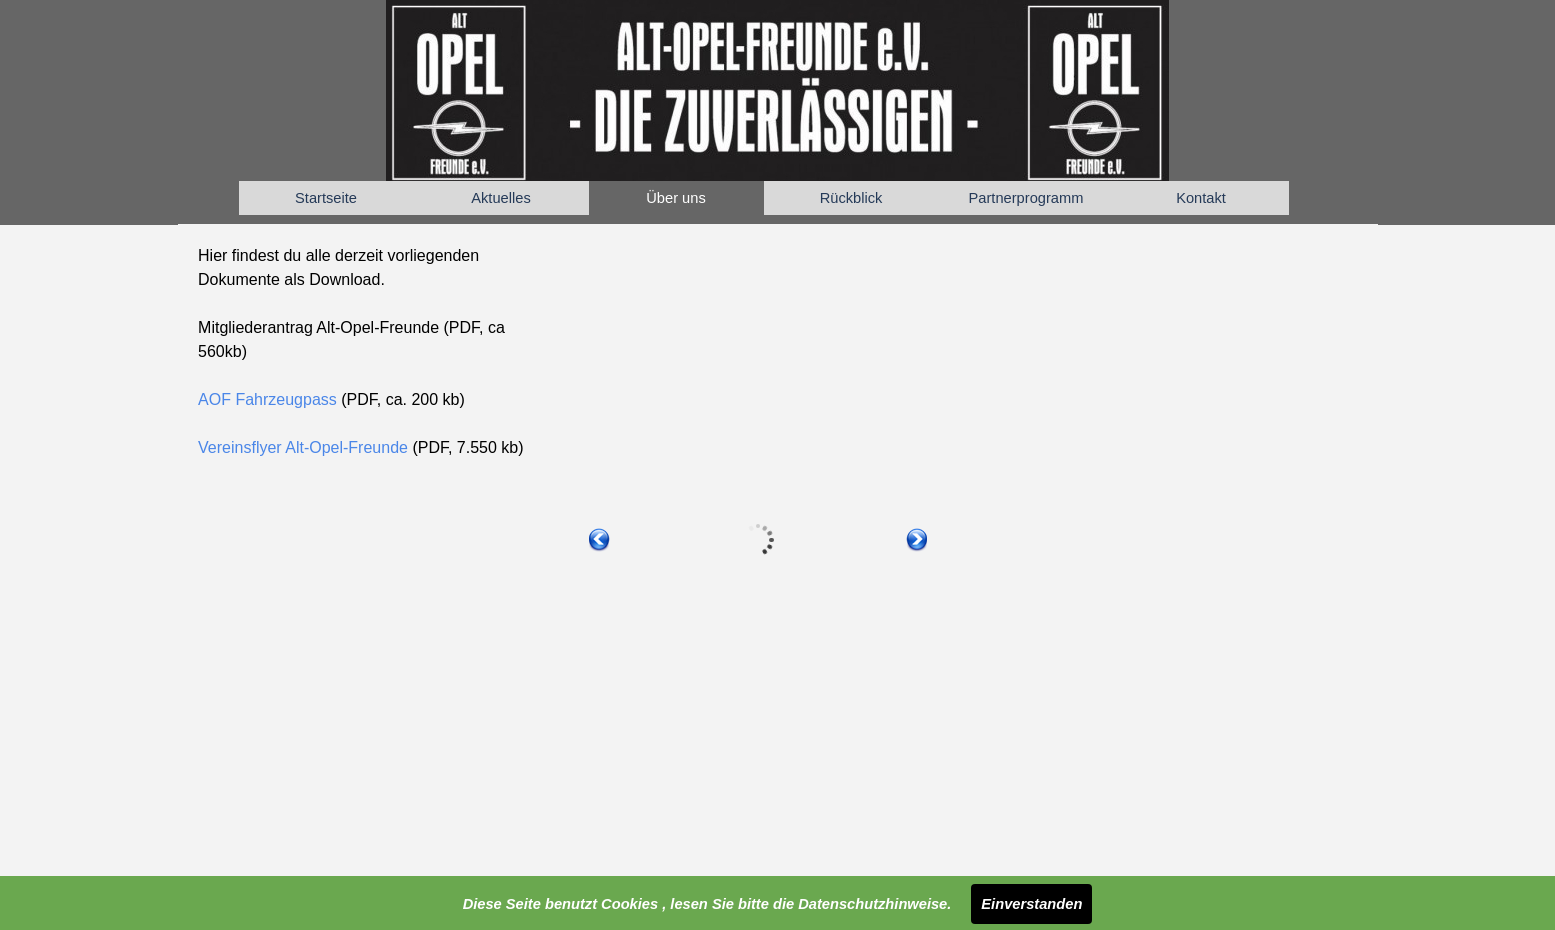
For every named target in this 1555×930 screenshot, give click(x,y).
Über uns (675, 198)
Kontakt (1201, 198)
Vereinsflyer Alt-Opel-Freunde (303, 447)
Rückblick (851, 198)
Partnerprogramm (1026, 198)
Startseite (326, 198)
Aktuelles (500, 198)
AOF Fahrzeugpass (269, 399)
